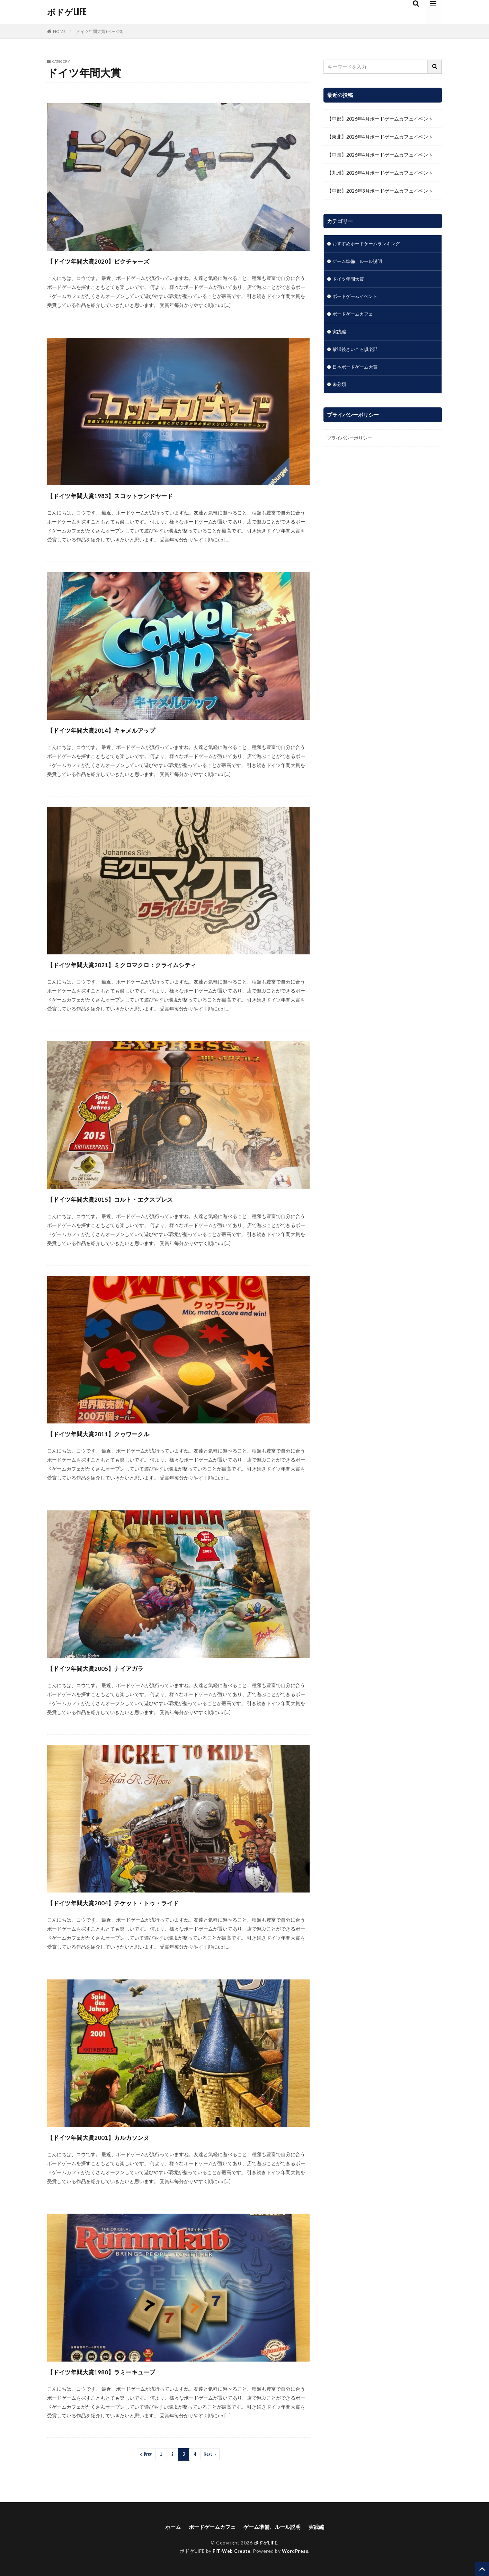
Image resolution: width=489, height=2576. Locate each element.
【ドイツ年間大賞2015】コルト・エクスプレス (138, 1198)
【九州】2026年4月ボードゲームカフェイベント (380, 173)
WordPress (296, 2551)
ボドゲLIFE (66, 12)
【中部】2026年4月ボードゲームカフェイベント (380, 119)
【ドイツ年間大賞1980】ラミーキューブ (124, 2371)
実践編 (339, 334)
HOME (59, 31)
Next (208, 2453)
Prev (148, 2453)
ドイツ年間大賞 (349, 280)
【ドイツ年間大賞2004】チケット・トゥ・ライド (142, 1902)
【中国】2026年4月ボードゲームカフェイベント (380, 155)
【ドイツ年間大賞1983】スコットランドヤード (138, 495)
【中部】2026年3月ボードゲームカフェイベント (380, 191)
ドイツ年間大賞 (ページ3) (100, 31)
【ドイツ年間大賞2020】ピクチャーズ (120, 260)
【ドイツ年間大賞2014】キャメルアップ (125, 729)
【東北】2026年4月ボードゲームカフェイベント (380, 137)
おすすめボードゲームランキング (368, 244)
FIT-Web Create (231, 2551)
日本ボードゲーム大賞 (356, 370)
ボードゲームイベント (356, 298)
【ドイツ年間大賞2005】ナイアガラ (116, 1667)
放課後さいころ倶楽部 (356, 352)
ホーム (169, 2526)
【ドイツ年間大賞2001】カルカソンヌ (120, 2137)
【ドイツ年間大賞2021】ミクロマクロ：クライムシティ (155, 964)
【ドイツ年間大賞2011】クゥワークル (120, 1433)
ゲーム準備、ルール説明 (359, 262)
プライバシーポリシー (351, 442)
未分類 (339, 388)
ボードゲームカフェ (354, 316)
